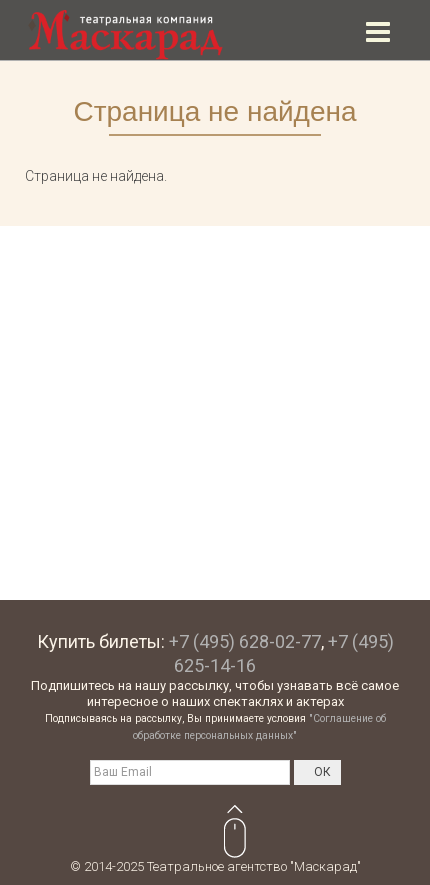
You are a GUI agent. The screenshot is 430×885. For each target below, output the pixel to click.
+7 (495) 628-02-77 (245, 641)
